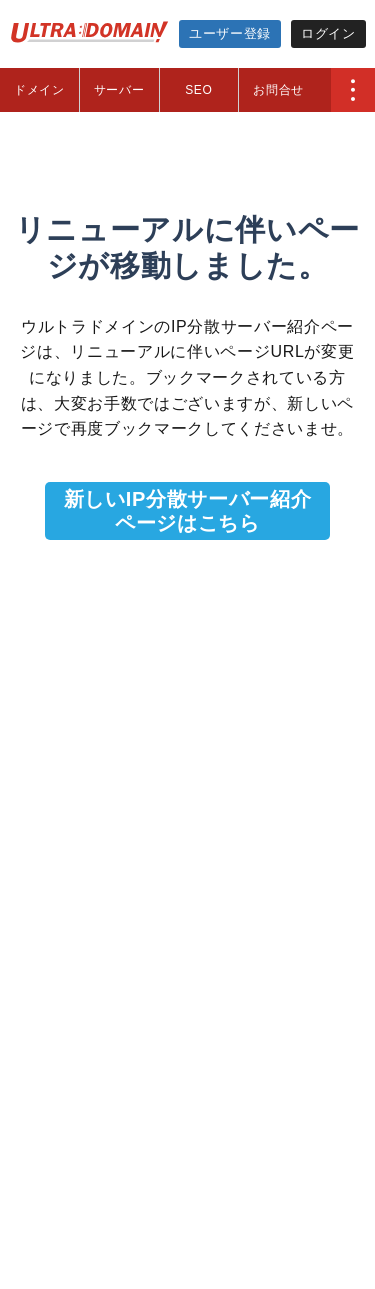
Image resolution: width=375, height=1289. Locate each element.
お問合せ (278, 90)
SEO (198, 90)
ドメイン (39, 90)
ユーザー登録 (230, 33)
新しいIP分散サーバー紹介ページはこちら (188, 511)
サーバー (119, 90)
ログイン (328, 33)
